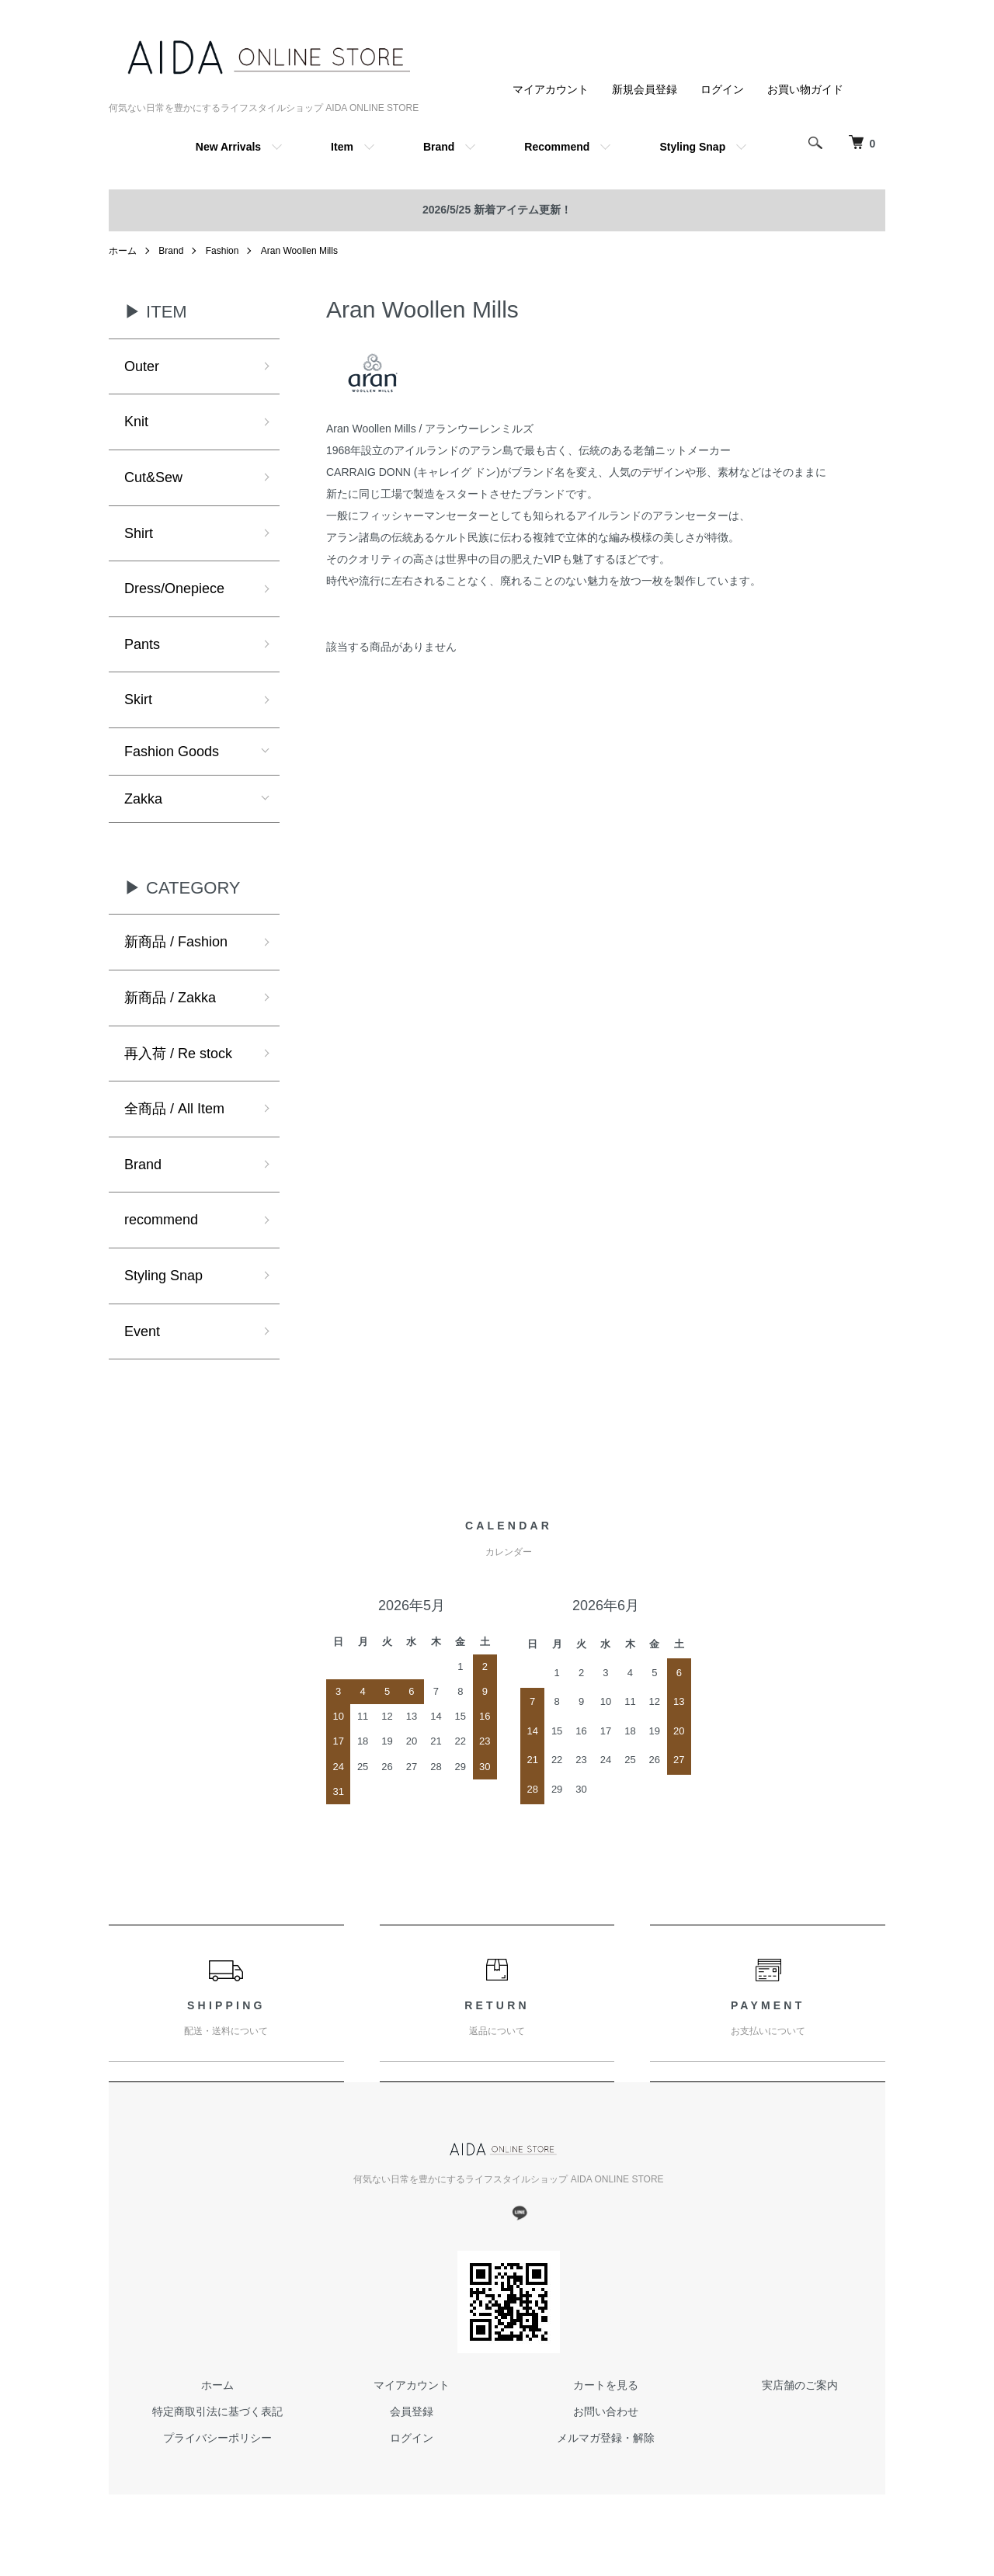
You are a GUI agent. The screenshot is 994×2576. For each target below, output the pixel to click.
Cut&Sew (153, 477)
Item (342, 147)
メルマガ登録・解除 (606, 2438)
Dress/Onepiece (174, 588)
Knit (136, 421)
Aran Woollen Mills (299, 250)
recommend (161, 1219)
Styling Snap (692, 147)
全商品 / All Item (174, 1108)
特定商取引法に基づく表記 (217, 2411)
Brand (438, 147)
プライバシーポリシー (217, 2438)
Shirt (138, 533)
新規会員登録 (644, 89)
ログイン (722, 89)
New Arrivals (228, 147)
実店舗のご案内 (800, 2385)
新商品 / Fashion (176, 942)
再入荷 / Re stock (178, 1053)
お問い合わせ (605, 2411)
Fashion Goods (171, 751)
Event (142, 1331)
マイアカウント (551, 89)
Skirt (138, 699)
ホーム (123, 250)
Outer (141, 366)
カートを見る (605, 2385)
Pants (142, 644)
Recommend (556, 147)
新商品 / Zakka (170, 997)
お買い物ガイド (805, 89)
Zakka (143, 799)
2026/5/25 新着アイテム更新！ (497, 209)
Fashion (222, 250)
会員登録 (411, 2411)
